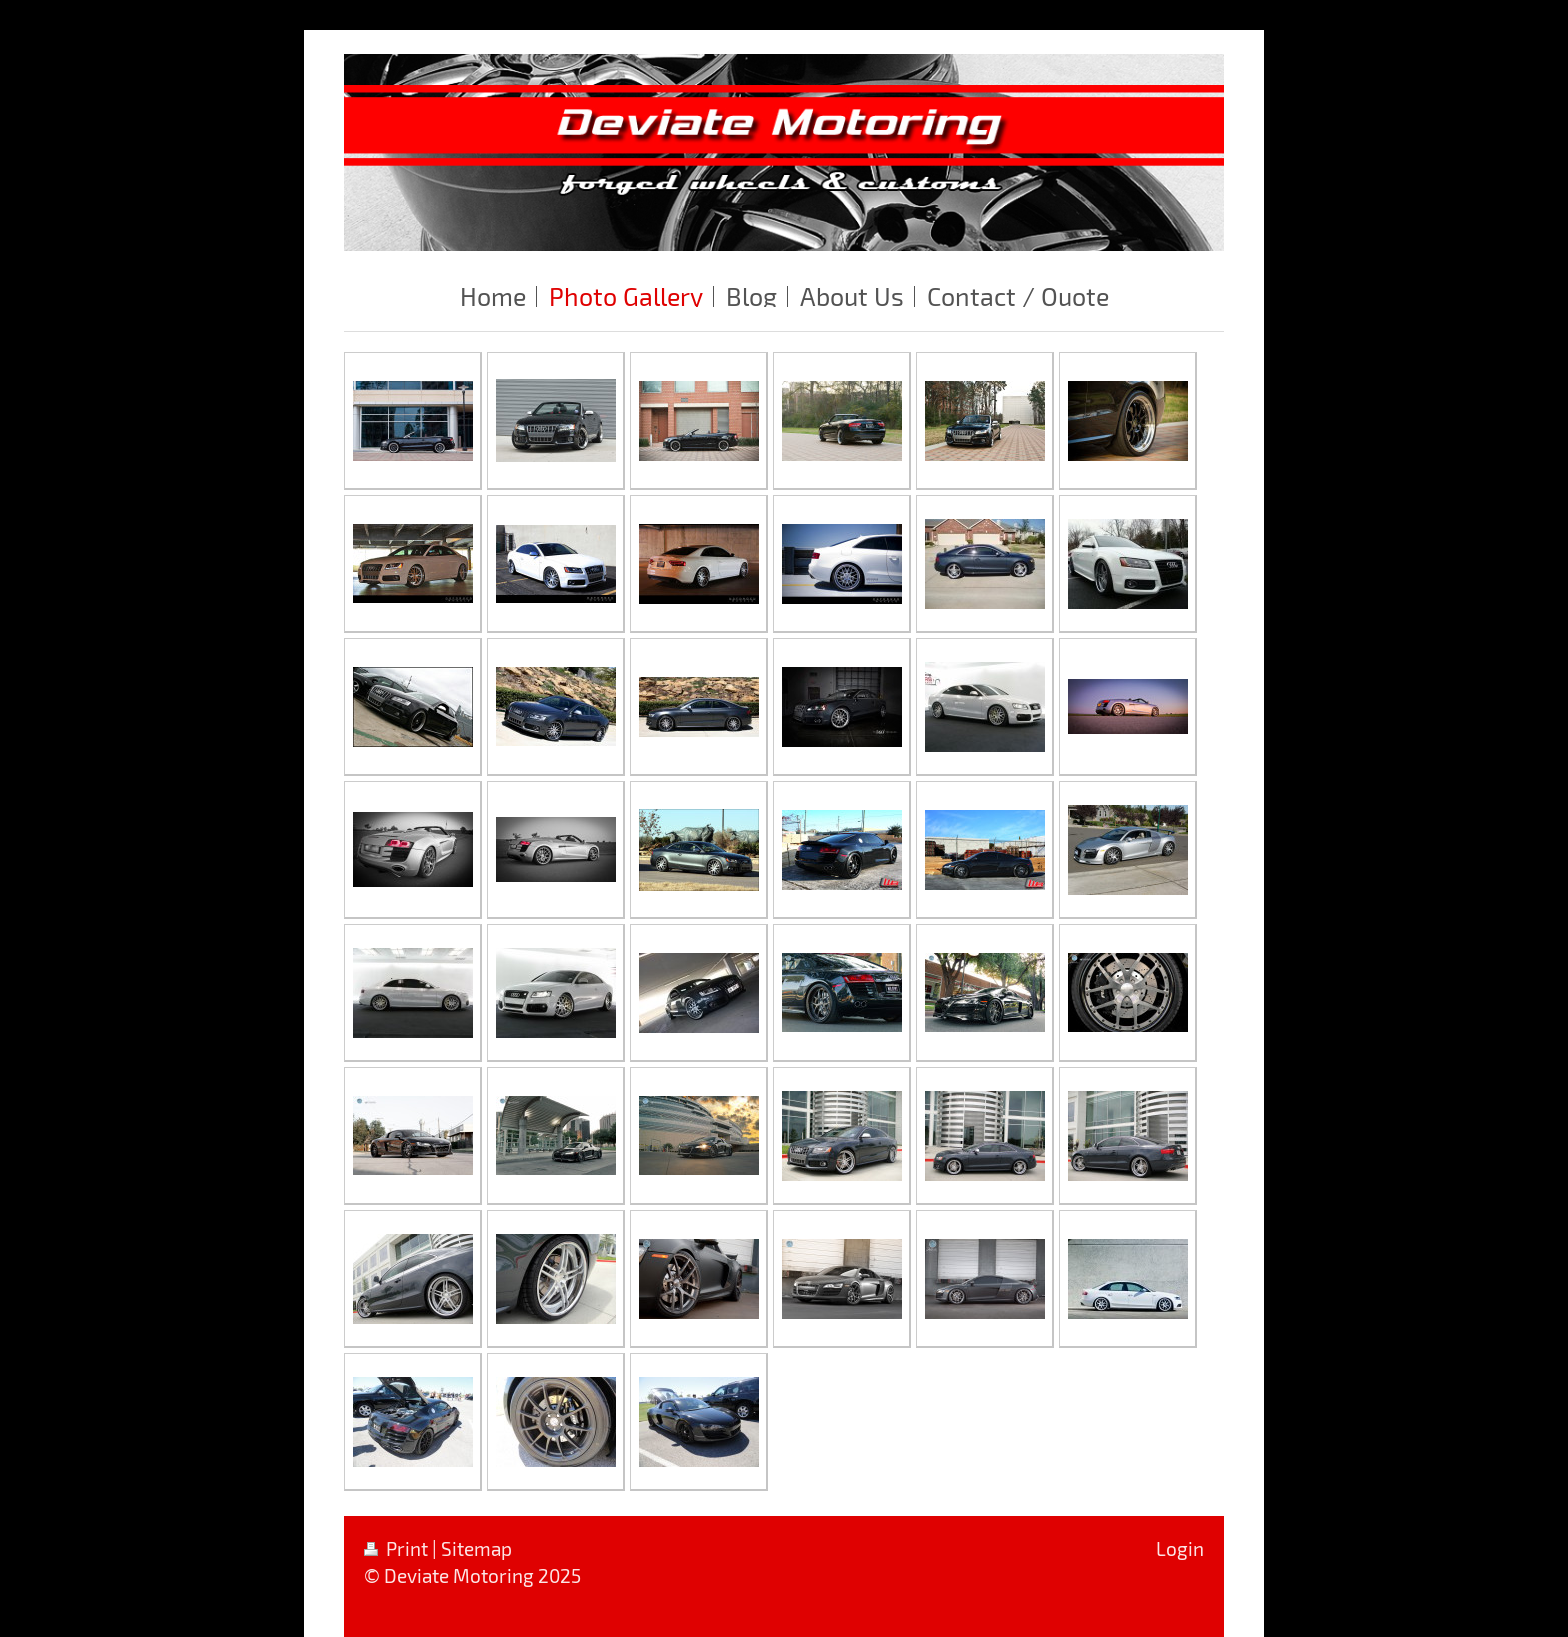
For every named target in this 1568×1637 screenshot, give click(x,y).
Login (1180, 1548)
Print (398, 1548)
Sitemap (476, 1548)
